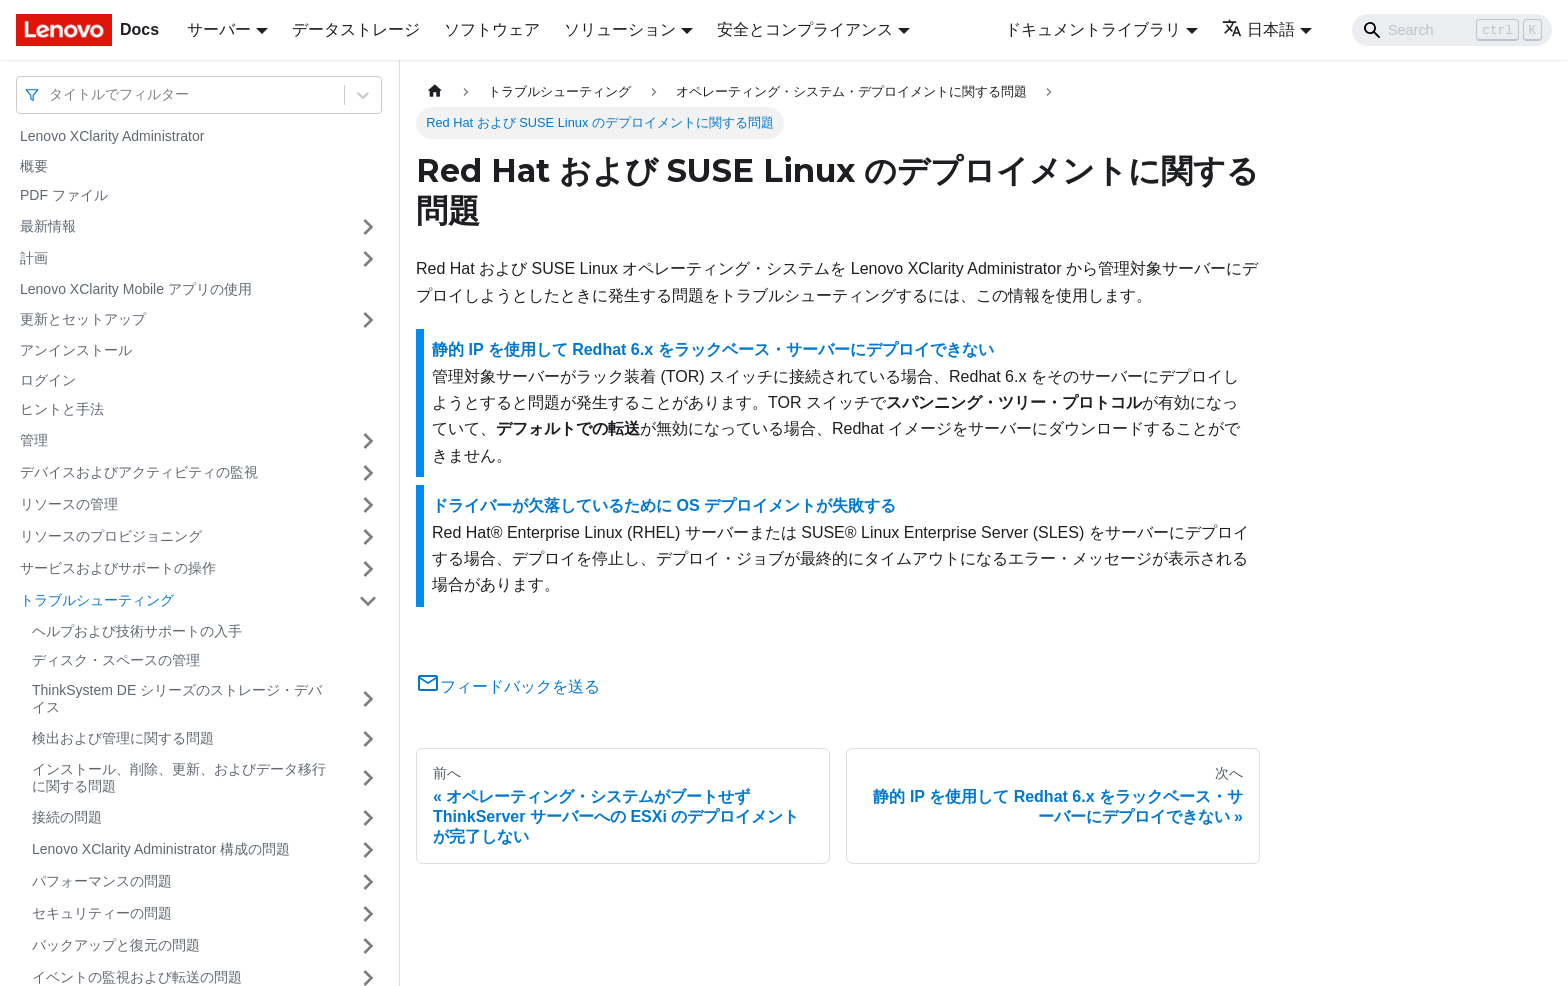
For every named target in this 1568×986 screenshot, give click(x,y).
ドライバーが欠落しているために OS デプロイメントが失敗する (664, 505)
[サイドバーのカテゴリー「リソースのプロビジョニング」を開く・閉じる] (368, 537)
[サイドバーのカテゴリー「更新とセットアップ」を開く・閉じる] (368, 320)
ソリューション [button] (620, 29)
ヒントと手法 (62, 409)
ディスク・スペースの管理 (116, 660)
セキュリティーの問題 (102, 913)
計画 (34, 258)
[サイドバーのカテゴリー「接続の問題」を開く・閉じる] (368, 818)
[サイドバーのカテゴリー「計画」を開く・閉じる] (368, 259)
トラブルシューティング (97, 600)
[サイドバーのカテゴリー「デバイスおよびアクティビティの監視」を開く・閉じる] (368, 473)
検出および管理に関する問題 (123, 738)
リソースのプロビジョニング (111, 536)
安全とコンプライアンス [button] (805, 29)
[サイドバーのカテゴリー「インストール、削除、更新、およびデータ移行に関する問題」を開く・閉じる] (368, 778)
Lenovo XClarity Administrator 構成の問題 (161, 849)
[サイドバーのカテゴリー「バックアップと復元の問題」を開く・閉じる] (368, 946)
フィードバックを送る (508, 686)
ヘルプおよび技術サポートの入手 (137, 631)
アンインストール (76, 350)
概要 (34, 166)
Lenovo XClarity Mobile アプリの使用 (136, 289)
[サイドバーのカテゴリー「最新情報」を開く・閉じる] (368, 227)
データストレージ (356, 29)
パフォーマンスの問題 (102, 881)
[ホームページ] (435, 91)
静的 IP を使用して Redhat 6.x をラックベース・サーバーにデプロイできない (713, 349)
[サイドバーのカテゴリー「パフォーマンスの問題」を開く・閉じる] (368, 882)
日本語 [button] (1258, 29)
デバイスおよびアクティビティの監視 (139, 472)
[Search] (1452, 30)
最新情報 (48, 226)
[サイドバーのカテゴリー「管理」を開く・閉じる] (368, 441)
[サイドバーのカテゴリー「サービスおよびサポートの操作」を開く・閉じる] (368, 569)
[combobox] (51, 94)
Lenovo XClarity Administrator (112, 136)
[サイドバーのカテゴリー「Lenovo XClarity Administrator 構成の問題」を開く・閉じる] (368, 850)
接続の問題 (67, 817)
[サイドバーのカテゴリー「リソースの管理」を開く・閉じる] (368, 505)
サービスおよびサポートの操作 (118, 568)
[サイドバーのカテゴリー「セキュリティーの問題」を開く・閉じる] (368, 914)
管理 (34, 440)
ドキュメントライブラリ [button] (1093, 29)
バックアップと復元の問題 (116, 945)
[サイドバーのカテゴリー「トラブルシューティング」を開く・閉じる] (368, 601)
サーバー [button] (219, 29)
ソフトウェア (492, 29)
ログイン (48, 380)
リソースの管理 (69, 504)
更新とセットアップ (83, 319)
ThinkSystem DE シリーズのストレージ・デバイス (177, 699)
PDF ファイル (64, 195)
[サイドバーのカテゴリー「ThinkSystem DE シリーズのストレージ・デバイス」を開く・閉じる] (368, 699)
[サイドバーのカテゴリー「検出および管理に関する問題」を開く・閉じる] (368, 739)
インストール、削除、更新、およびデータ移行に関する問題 (179, 778)
